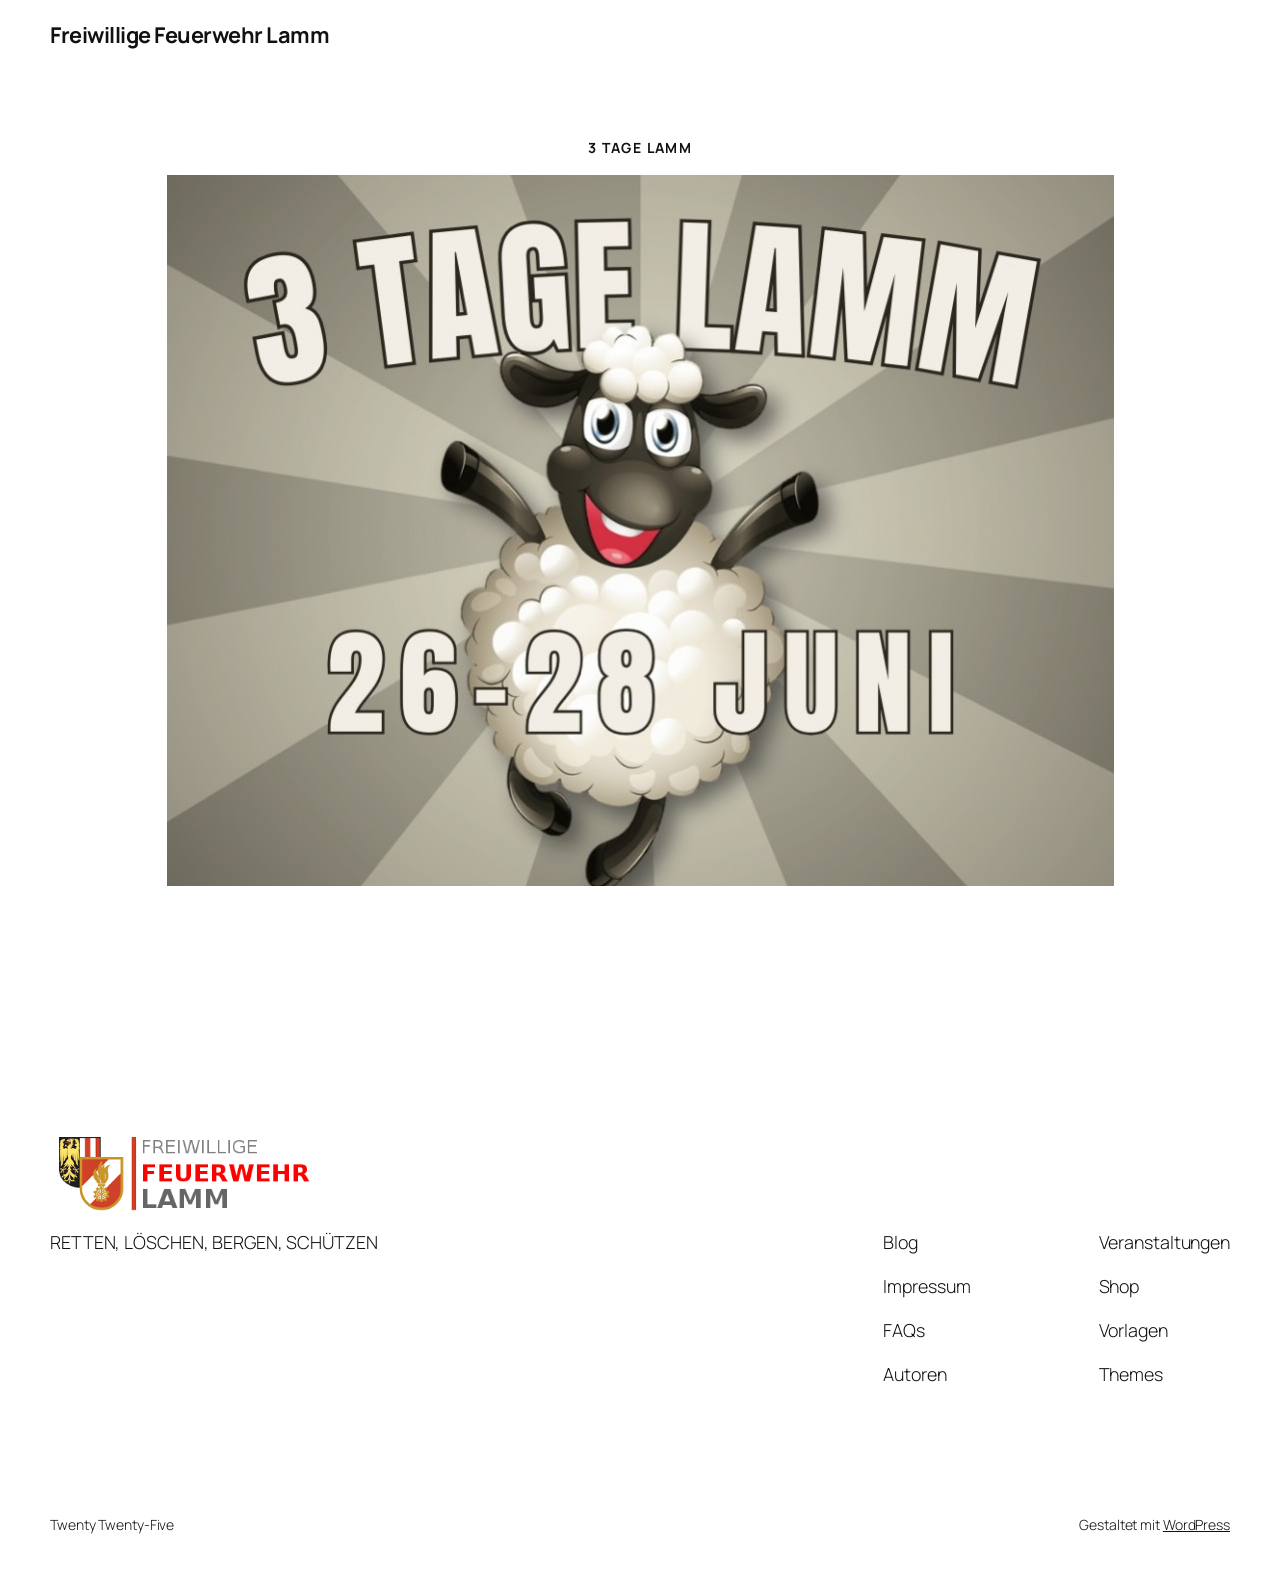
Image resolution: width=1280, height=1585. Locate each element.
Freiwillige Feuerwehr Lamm (189, 35)
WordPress (1196, 1524)
